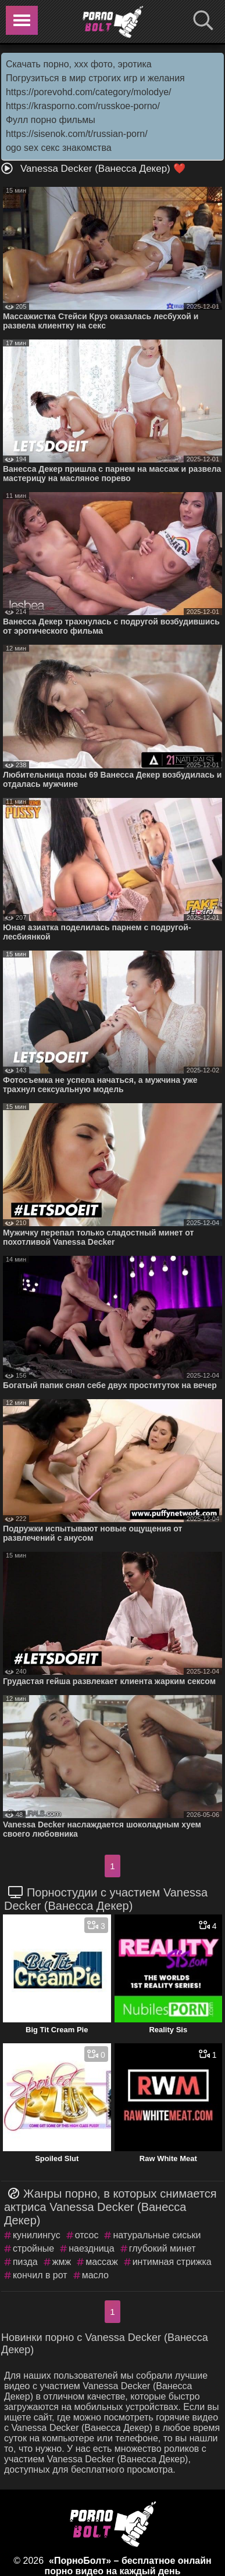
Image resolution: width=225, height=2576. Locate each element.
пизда (25, 2262)
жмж (61, 2262)
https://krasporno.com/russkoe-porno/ (83, 106)
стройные (33, 2248)
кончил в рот (40, 2275)
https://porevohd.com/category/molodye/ (89, 92)
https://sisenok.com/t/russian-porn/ (77, 134)
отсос (87, 2235)
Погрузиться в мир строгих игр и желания (95, 78)
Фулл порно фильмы (50, 120)
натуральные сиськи (157, 2235)
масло (95, 2275)
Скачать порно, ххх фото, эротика (79, 64)
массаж (101, 2262)
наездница (91, 2248)
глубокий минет (162, 2248)
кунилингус (36, 2235)
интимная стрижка (172, 2262)
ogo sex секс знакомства (59, 148)
